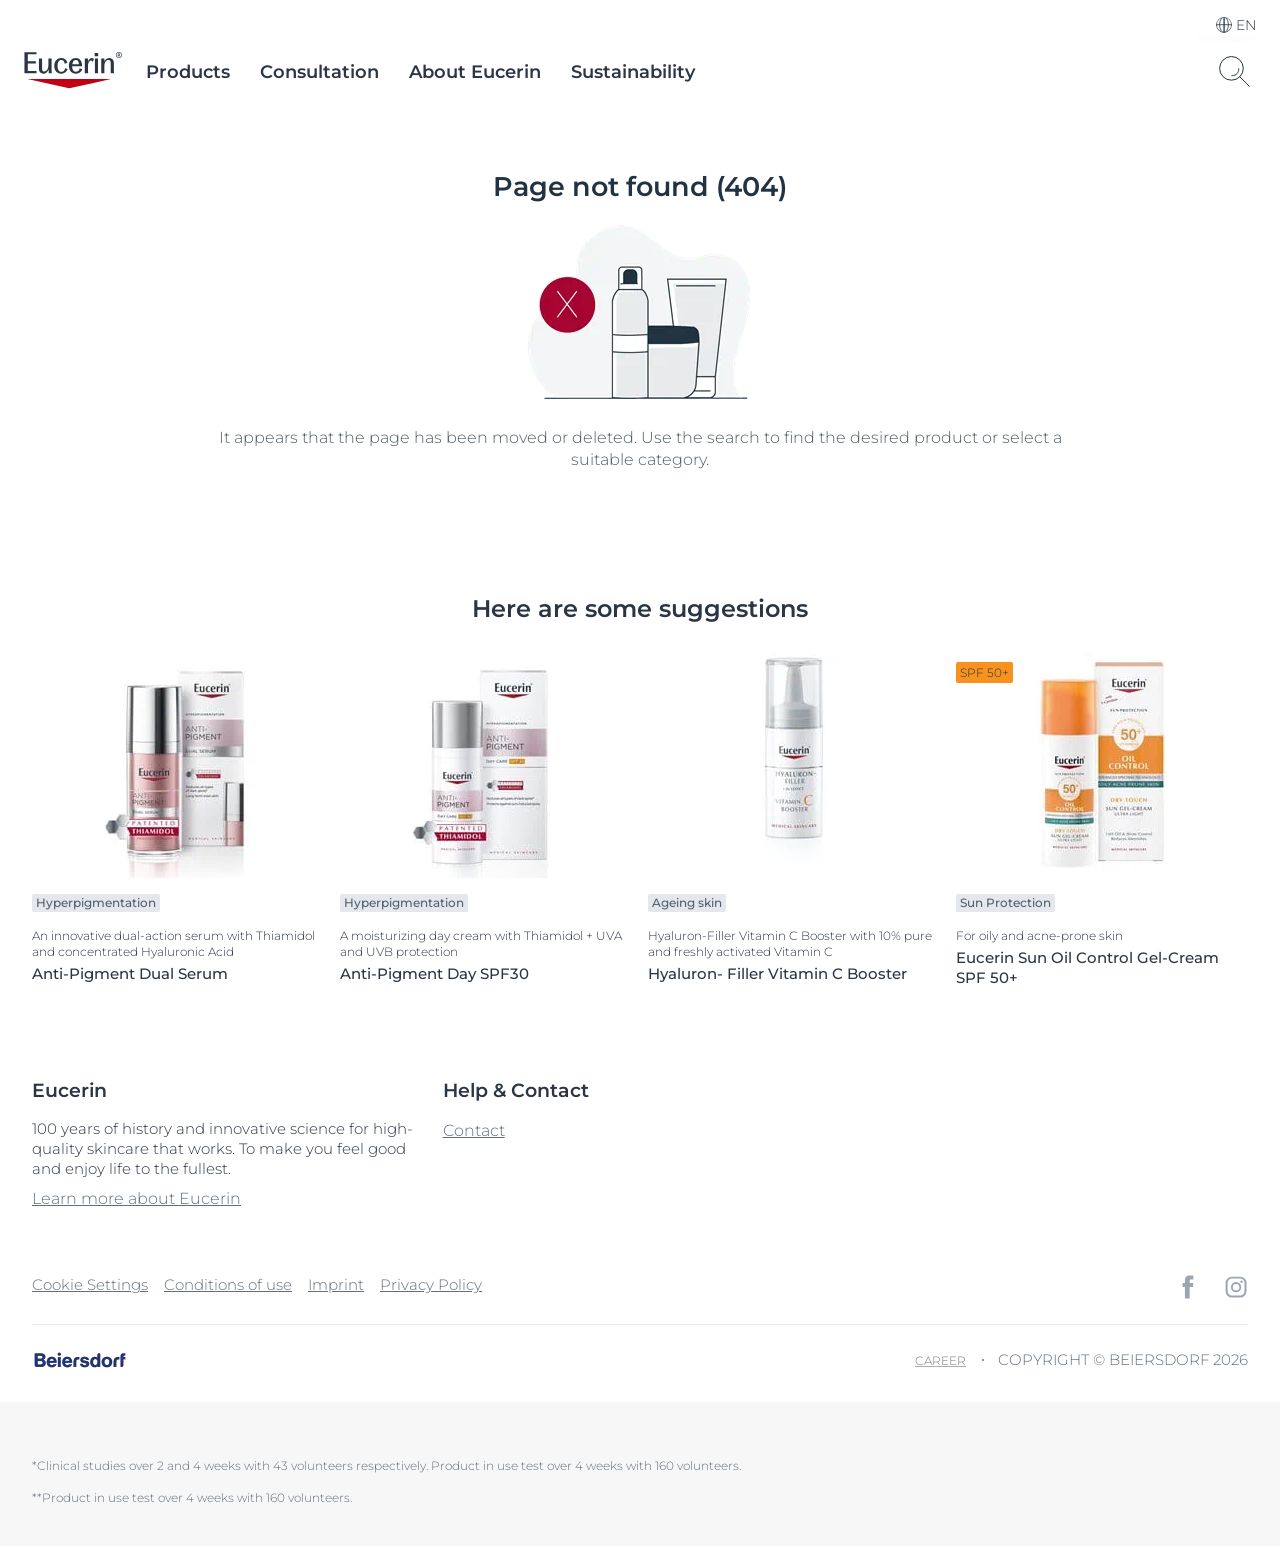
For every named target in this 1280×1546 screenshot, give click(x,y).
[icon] (1188, 1287)
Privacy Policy (431, 1284)
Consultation (319, 72)
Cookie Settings (90, 1284)
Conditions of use (228, 1284)
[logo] (73, 72)
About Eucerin (475, 72)
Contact (474, 1130)
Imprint (336, 1284)
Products (188, 72)
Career (940, 1360)
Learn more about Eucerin (136, 1198)
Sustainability (633, 72)
